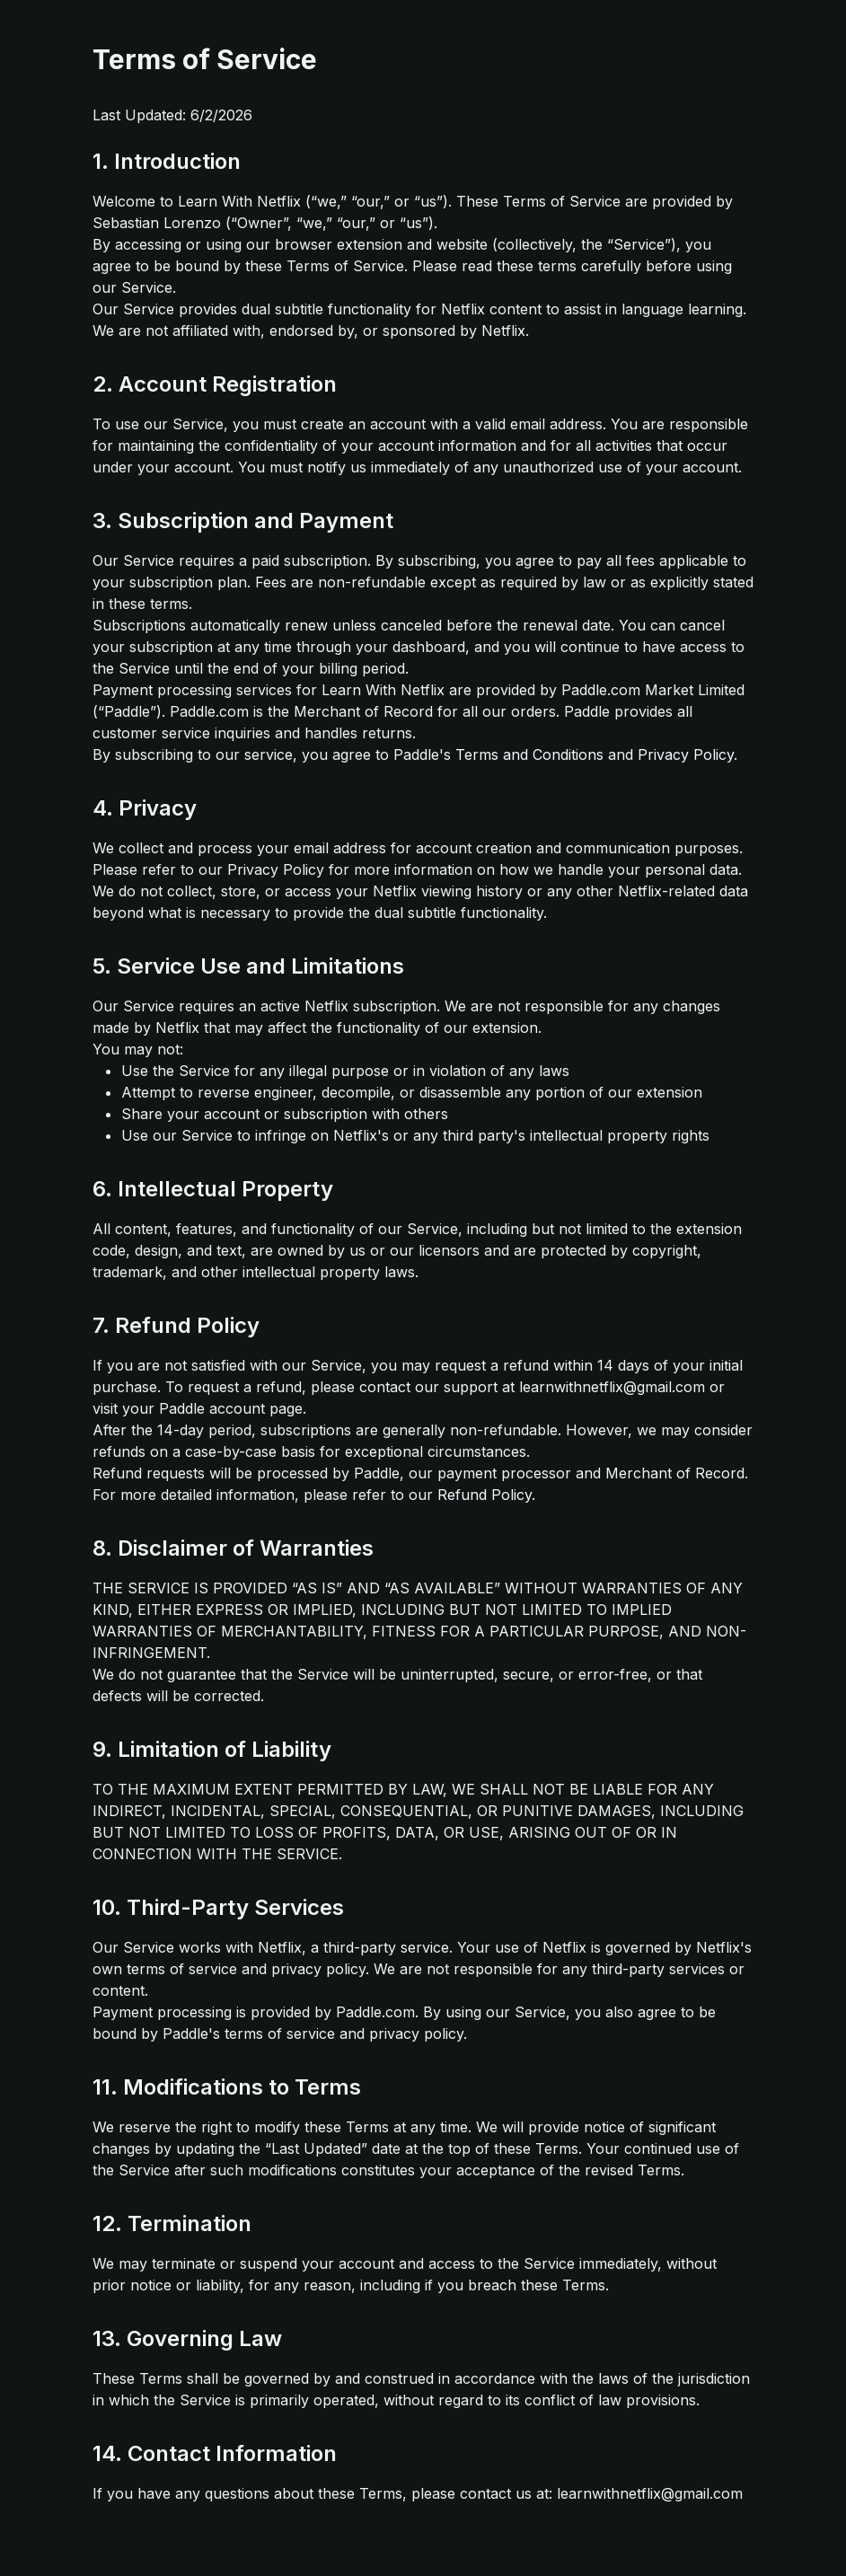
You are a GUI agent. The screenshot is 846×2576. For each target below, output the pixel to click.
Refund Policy (484, 1495)
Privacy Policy (686, 754)
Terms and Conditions (529, 754)
